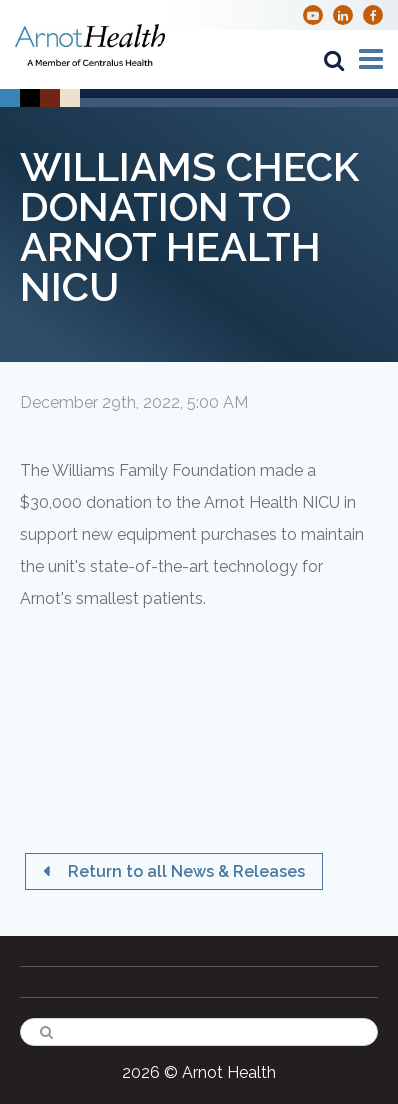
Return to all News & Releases (184, 871)
